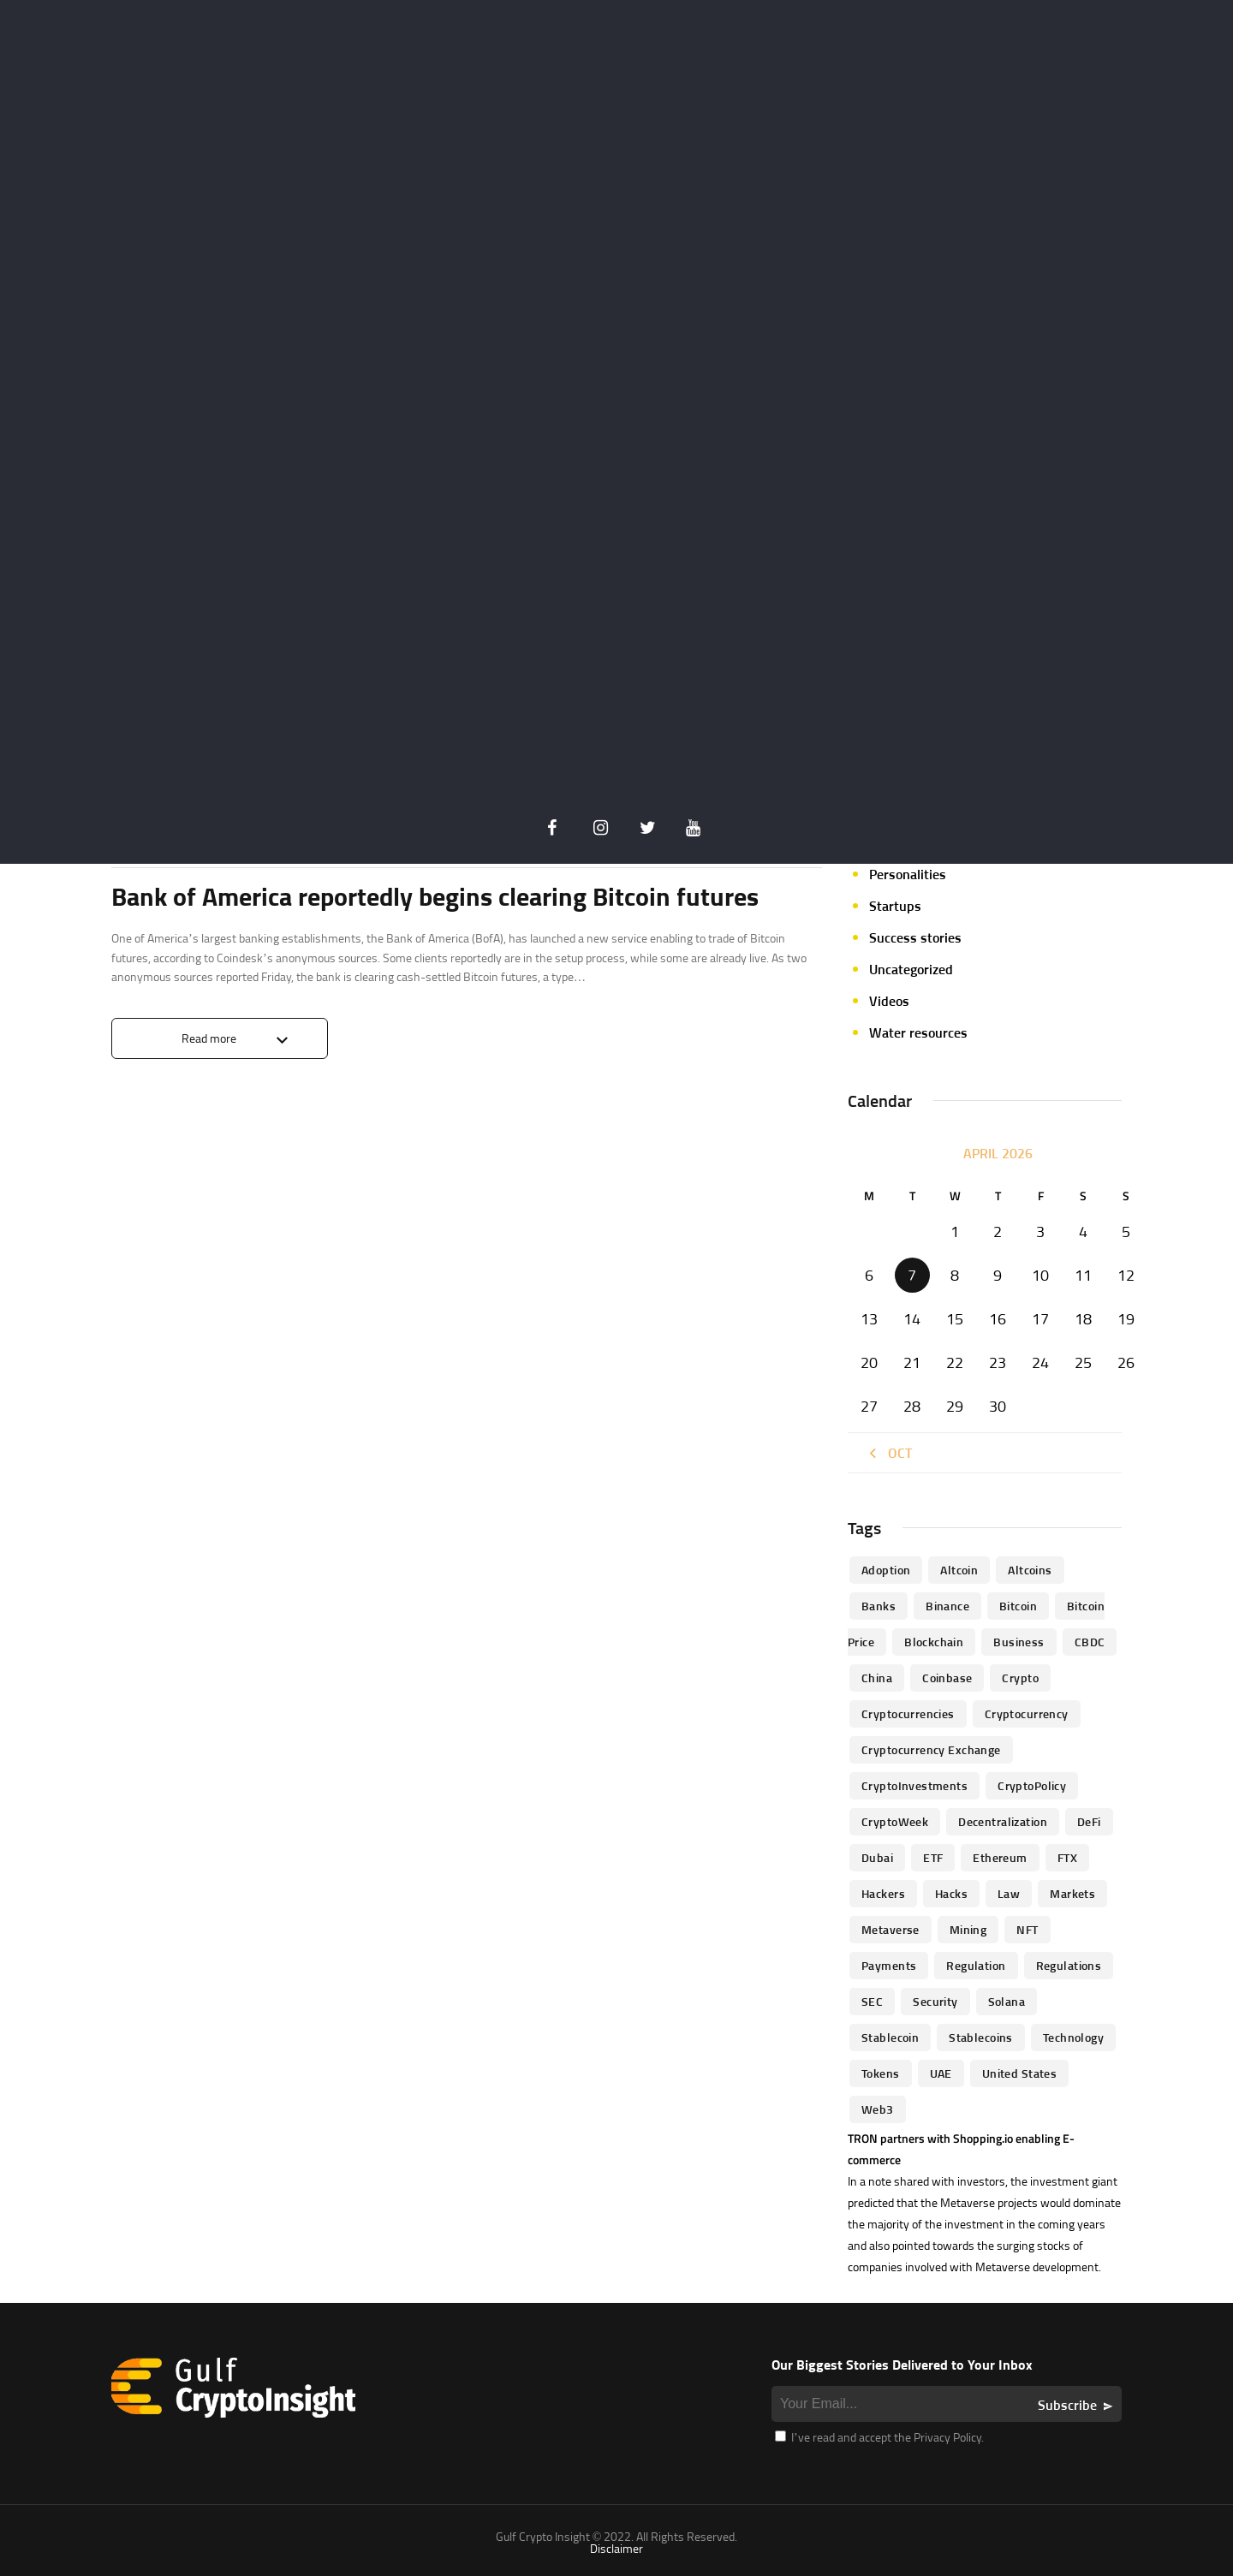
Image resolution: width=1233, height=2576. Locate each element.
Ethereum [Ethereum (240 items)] (1000, 1857)
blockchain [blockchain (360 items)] (933, 1642)
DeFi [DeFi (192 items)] (1089, 1821)
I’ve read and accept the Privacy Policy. (879, 2437)
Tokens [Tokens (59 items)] (880, 2073)
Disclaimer (616, 2548)
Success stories (915, 937)
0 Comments (789, 831)
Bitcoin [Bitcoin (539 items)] (1018, 1606)
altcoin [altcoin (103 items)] (959, 1570)
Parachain (898, 842)
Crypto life (147, 831)
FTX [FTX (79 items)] (1067, 1857)
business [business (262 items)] (1018, 1642)
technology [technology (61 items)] (1073, 2037)
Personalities (907, 874)
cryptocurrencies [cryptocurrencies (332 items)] (908, 1713)
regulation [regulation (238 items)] (975, 1965)
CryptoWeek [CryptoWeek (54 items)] (894, 1821)
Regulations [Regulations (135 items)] (1069, 1965)
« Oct (888, 1453)
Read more (209, 1038)
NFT (880, 810)
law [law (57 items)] (1009, 1893)
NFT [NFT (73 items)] (1027, 1929)
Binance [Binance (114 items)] (947, 1606)
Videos (889, 1001)
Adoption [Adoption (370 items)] (885, 1570)
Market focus (908, 747)
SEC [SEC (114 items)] (872, 2001)
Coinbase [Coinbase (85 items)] (947, 1678)
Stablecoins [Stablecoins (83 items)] (981, 2037)
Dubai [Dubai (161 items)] (877, 1857)
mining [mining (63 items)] (968, 1929)
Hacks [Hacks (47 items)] (951, 1893)
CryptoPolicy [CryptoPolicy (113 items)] (1032, 1785)
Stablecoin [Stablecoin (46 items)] (890, 2037)
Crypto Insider (235, 831)
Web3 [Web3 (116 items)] (877, 2109)
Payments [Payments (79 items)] (888, 1965)
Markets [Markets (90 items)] (1072, 1893)
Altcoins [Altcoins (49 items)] (1029, 1570)
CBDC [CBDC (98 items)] (1090, 1642)
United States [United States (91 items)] (1019, 2073)
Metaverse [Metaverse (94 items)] (890, 1929)
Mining (889, 779)
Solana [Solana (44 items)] (1007, 2001)
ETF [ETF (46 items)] (933, 1857)
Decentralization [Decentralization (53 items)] (1002, 1821)
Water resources (918, 1032)
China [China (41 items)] (876, 1678)
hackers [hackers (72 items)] (883, 1893)
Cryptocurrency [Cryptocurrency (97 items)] (1027, 1713)
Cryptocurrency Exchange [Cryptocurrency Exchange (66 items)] (931, 1749)
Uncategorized (911, 969)
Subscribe (1067, 2405)
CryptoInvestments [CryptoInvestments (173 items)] (914, 1785)
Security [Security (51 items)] (935, 2001)
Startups (895, 905)
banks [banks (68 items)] (878, 1606)
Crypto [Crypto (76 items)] (1020, 1678)
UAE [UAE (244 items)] (941, 2073)
